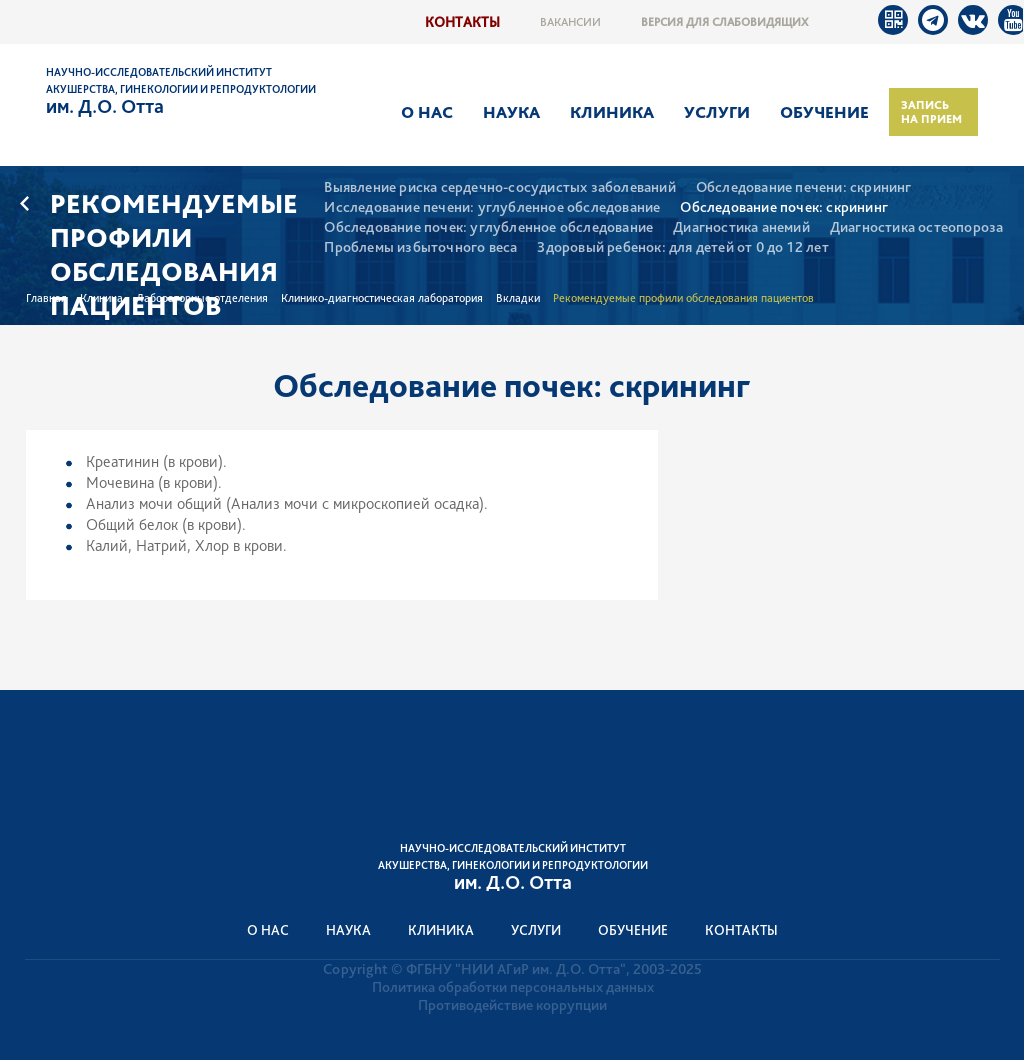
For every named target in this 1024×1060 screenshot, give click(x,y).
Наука (511, 112)
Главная (46, 298)
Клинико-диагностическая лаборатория (382, 298)
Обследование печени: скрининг (804, 187)
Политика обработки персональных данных (513, 987)
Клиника (612, 112)
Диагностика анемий (741, 227)
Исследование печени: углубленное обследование (492, 207)
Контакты (462, 21)
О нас (427, 112)
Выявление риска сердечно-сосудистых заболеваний (499, 187)
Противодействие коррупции (512, 1005)
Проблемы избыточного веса (420, 247)
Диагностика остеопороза (917, 227)
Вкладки (518, 298)
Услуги (717, 112)
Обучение (824, 112)
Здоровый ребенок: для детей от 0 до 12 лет (682, 247)
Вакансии (570, 22)
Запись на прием (931, 112)
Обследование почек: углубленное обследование (488, 227)
